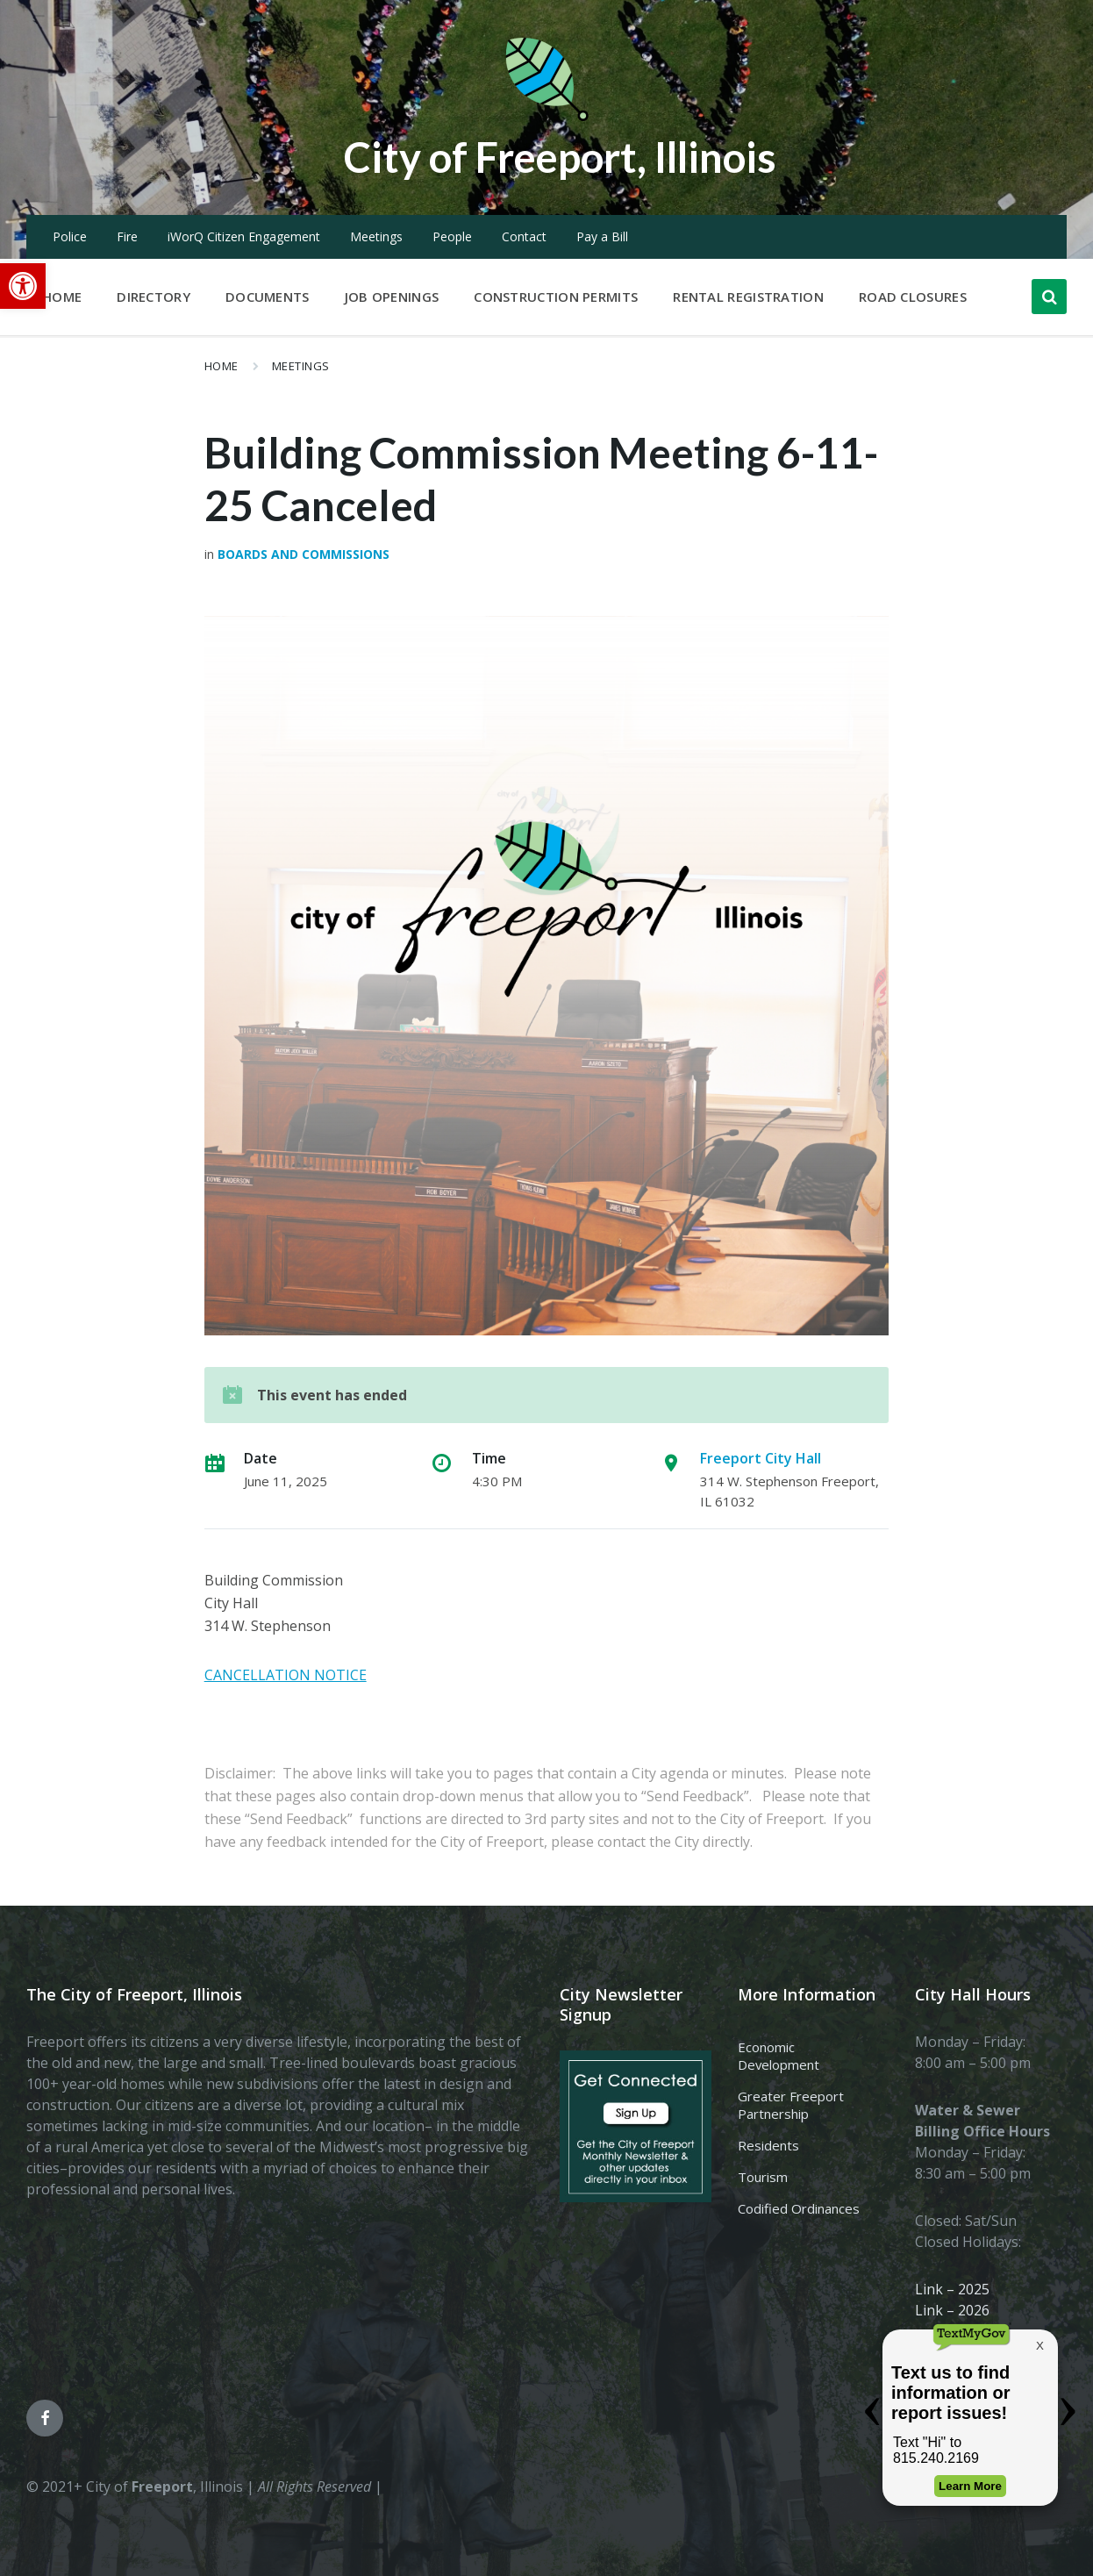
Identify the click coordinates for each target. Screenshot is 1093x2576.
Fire (127, 236)
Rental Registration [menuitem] (748, 296)
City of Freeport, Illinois (559, 157)
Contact (524, 236)
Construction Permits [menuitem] (556, 296)
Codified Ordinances (799, 2208)
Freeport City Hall (760, 1458)
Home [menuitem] (62, 296)
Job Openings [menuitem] (392, 296)
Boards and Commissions (303, 554)
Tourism (763, 2177)
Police (70, 236)
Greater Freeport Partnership (791, 2104)
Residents (768, 2145)
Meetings (376, 236)
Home (221, 366)
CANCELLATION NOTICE (285, 1675)
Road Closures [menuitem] (913, 296)
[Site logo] (546, 117)
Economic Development (778, 2055)
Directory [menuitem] (153, 296)
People (452, 236)
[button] (23, 286)
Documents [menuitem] (267, 296)
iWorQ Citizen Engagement (244, 236)
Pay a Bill (602, 236)
